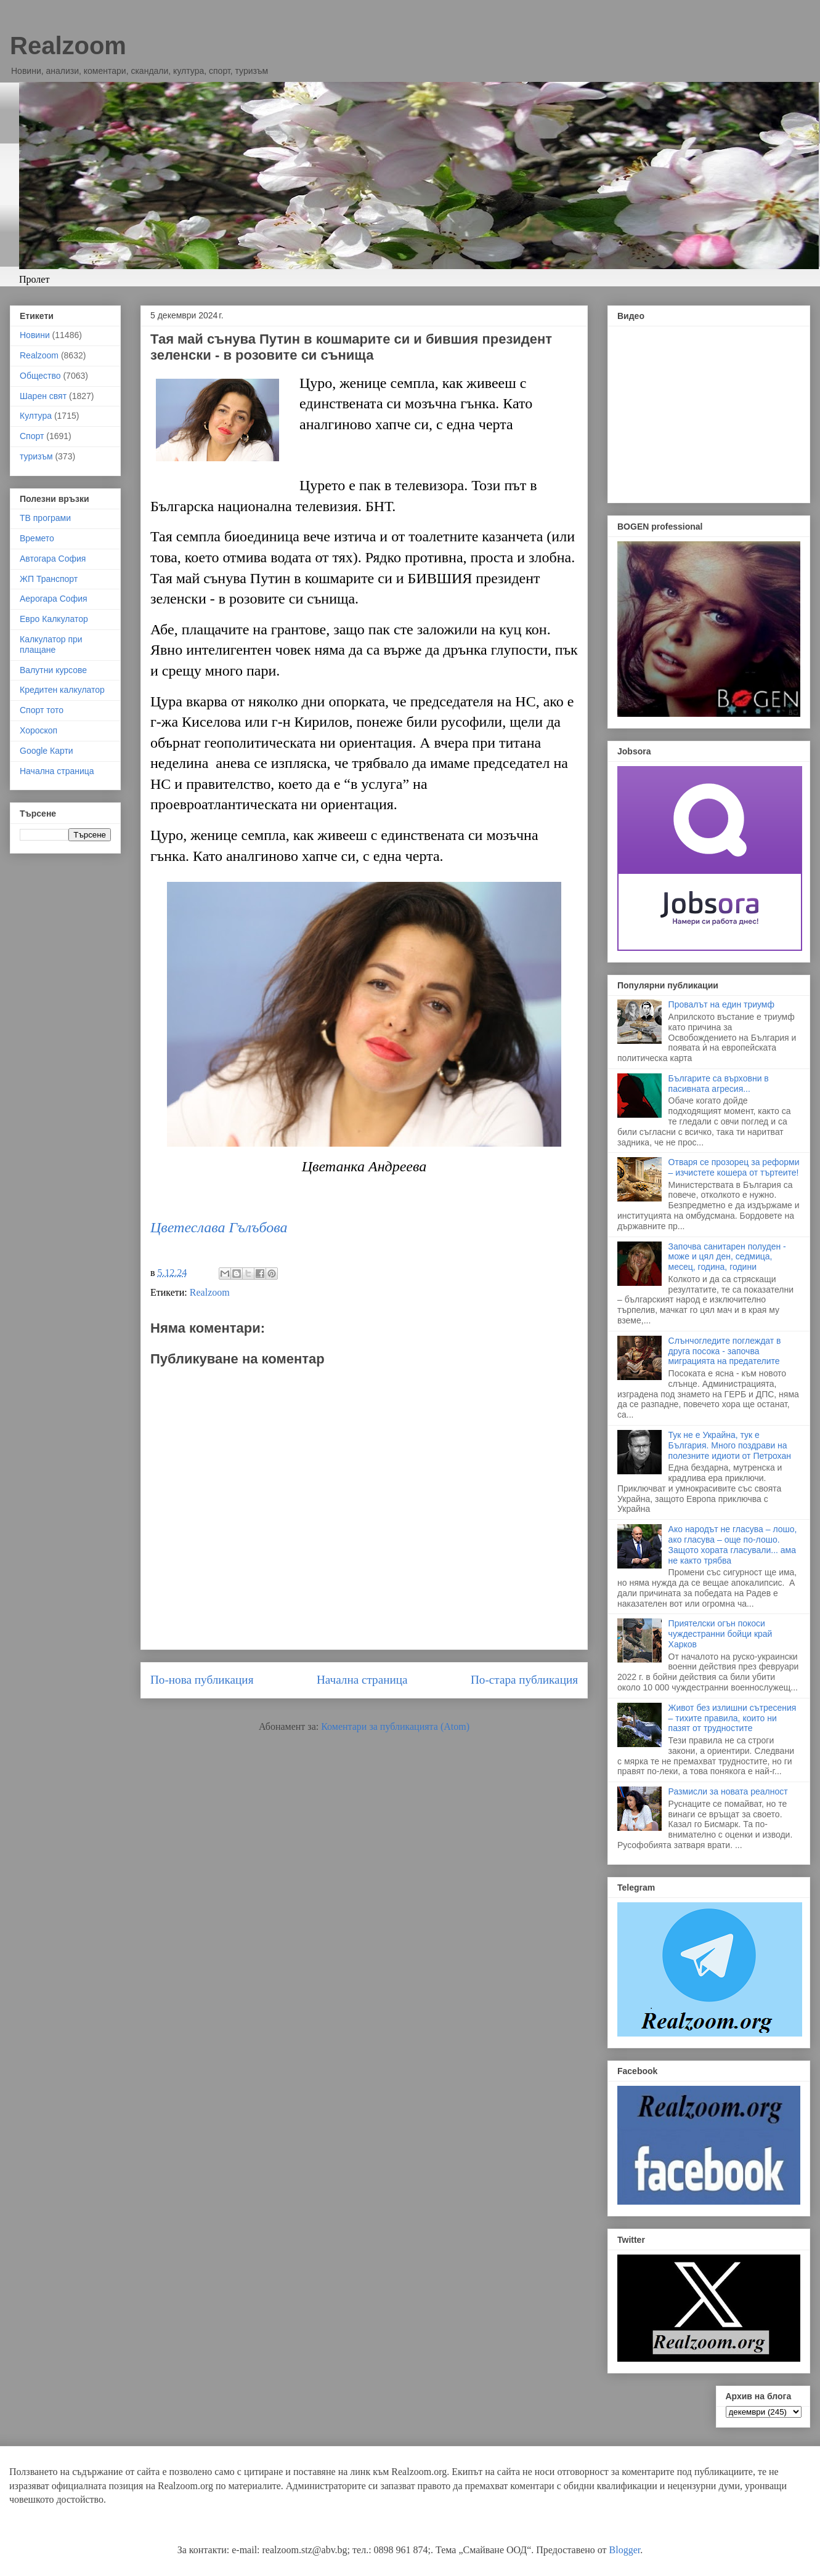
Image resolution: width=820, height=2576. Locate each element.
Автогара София (53, 558)
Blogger (625, 2550)
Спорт (32, 436)
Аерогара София (53, 599)
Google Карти (46, 751)
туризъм (36, 456)
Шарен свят (43, 396)
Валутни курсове (53, 670)
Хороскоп (38, 730)
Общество (40, 376)
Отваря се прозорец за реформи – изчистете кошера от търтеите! (734, 1167)
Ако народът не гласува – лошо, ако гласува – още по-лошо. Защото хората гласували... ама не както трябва (732, 1544)
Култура (36, 416)
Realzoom (68, 45)
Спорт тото (41, 710)
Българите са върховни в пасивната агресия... (718, 1083)
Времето (37, 538)
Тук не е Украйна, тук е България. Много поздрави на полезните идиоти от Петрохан (729, 1445)
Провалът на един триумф (721, 1004)
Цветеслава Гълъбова (218, 1227)
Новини (35, 335)
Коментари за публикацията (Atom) (395, 1726)
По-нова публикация (201, 1679)
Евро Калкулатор (54, 619)
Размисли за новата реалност (728, 1791)
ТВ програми (45, 518)
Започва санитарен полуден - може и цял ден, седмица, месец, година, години (727, 1257)
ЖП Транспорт (49, 579)
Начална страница (362, 1679)
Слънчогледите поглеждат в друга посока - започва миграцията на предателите (724, 1351)
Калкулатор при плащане (51, 644)
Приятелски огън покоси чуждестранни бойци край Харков (720, 1633)
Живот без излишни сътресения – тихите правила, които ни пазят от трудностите (732, 1718)
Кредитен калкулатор (62, 690)
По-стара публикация (524, 1679)
